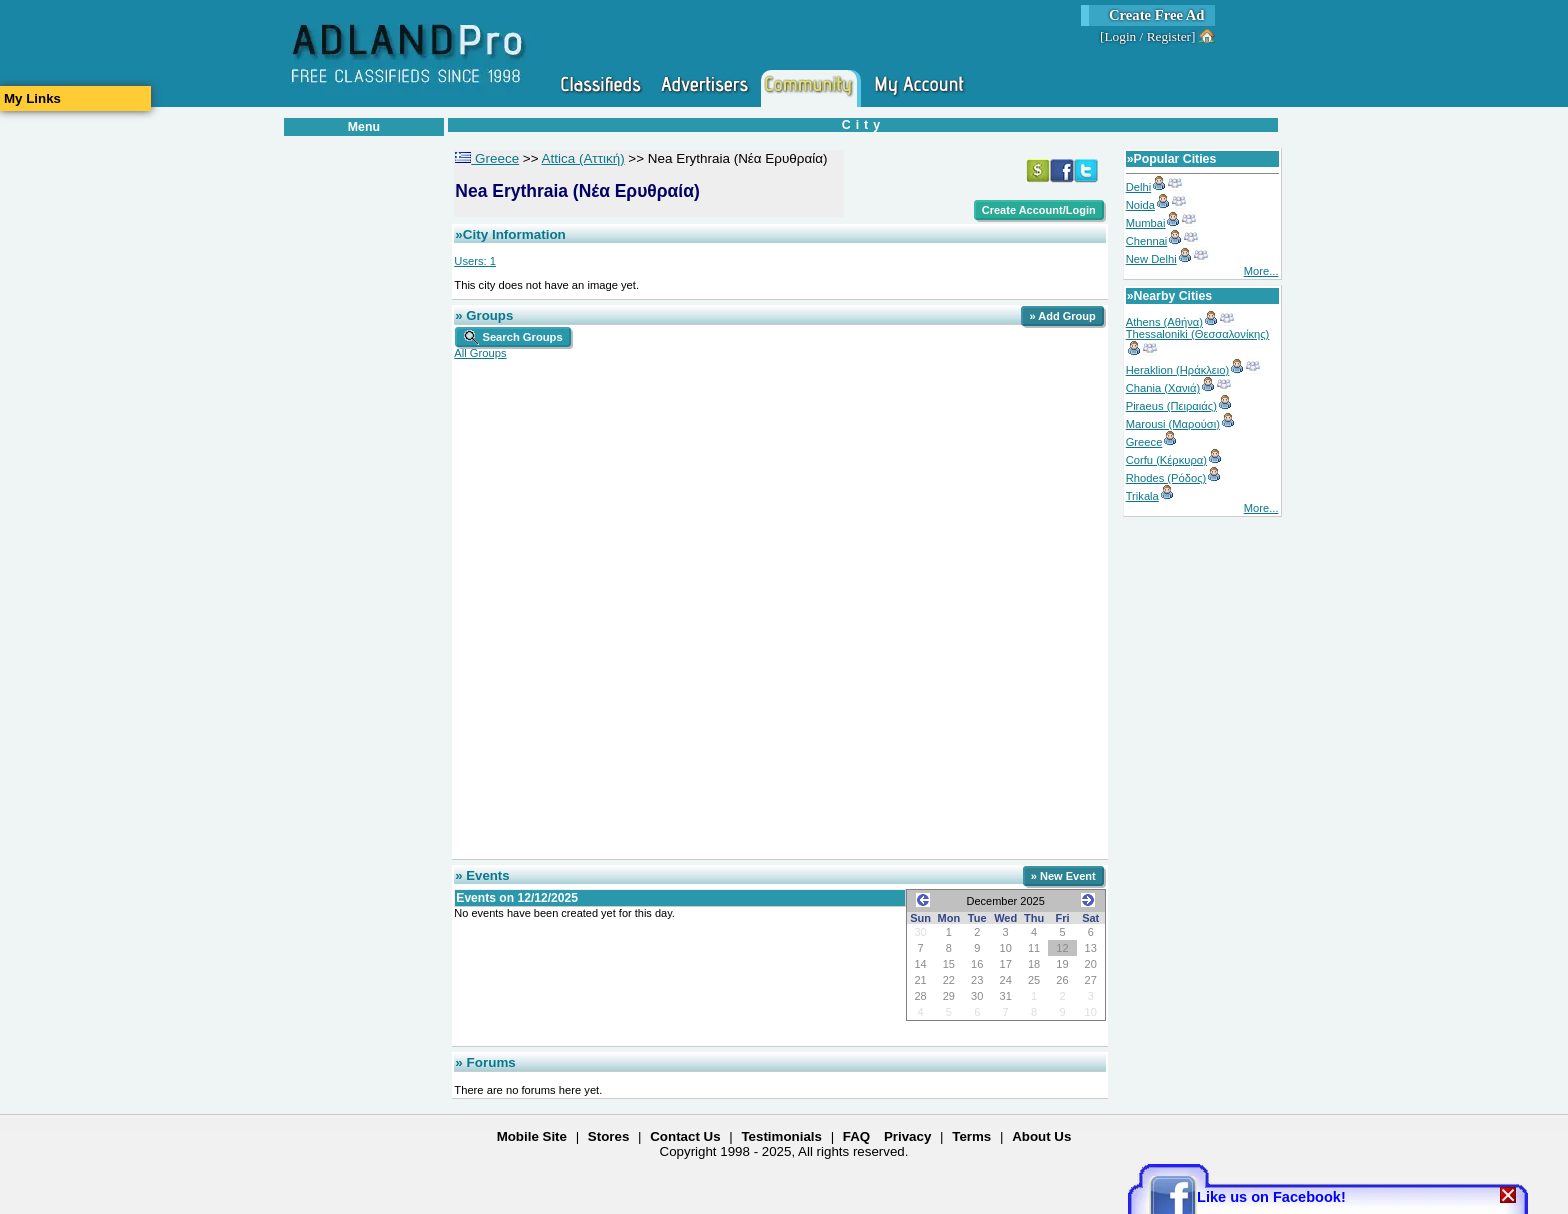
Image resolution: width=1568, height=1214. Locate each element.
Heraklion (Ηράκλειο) (1178, 370)
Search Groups (512, 337)
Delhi (1139, 187)
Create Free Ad (1157, 15)
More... (1261, 271)
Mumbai (1146, 223)
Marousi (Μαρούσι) (1173, 424)
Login (1120, 36)
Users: (475, 261)
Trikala (1142, 496)
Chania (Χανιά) (1163, 388)
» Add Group (1062, 316)
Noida (1140, 205)
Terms (971, 1136)
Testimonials (781, 1136)
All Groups (480, 353)
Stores (608, 1136)
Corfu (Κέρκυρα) (1166, 460)
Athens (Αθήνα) (1164, 322)
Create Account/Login (1039, 210)
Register (1169, 36)
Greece (1144, 442)
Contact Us (685, 1136)
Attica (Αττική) (583, 158)
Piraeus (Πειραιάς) (1171, 406)
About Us (1041, 1136)
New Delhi (1151, 259)
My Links (32, 98)
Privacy (907, 1136)
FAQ (856, 1136)
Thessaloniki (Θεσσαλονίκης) (1198, 334)
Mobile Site (532, 1136)
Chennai (1147, 241)
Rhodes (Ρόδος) (1166, 478)
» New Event (1063, 876)
